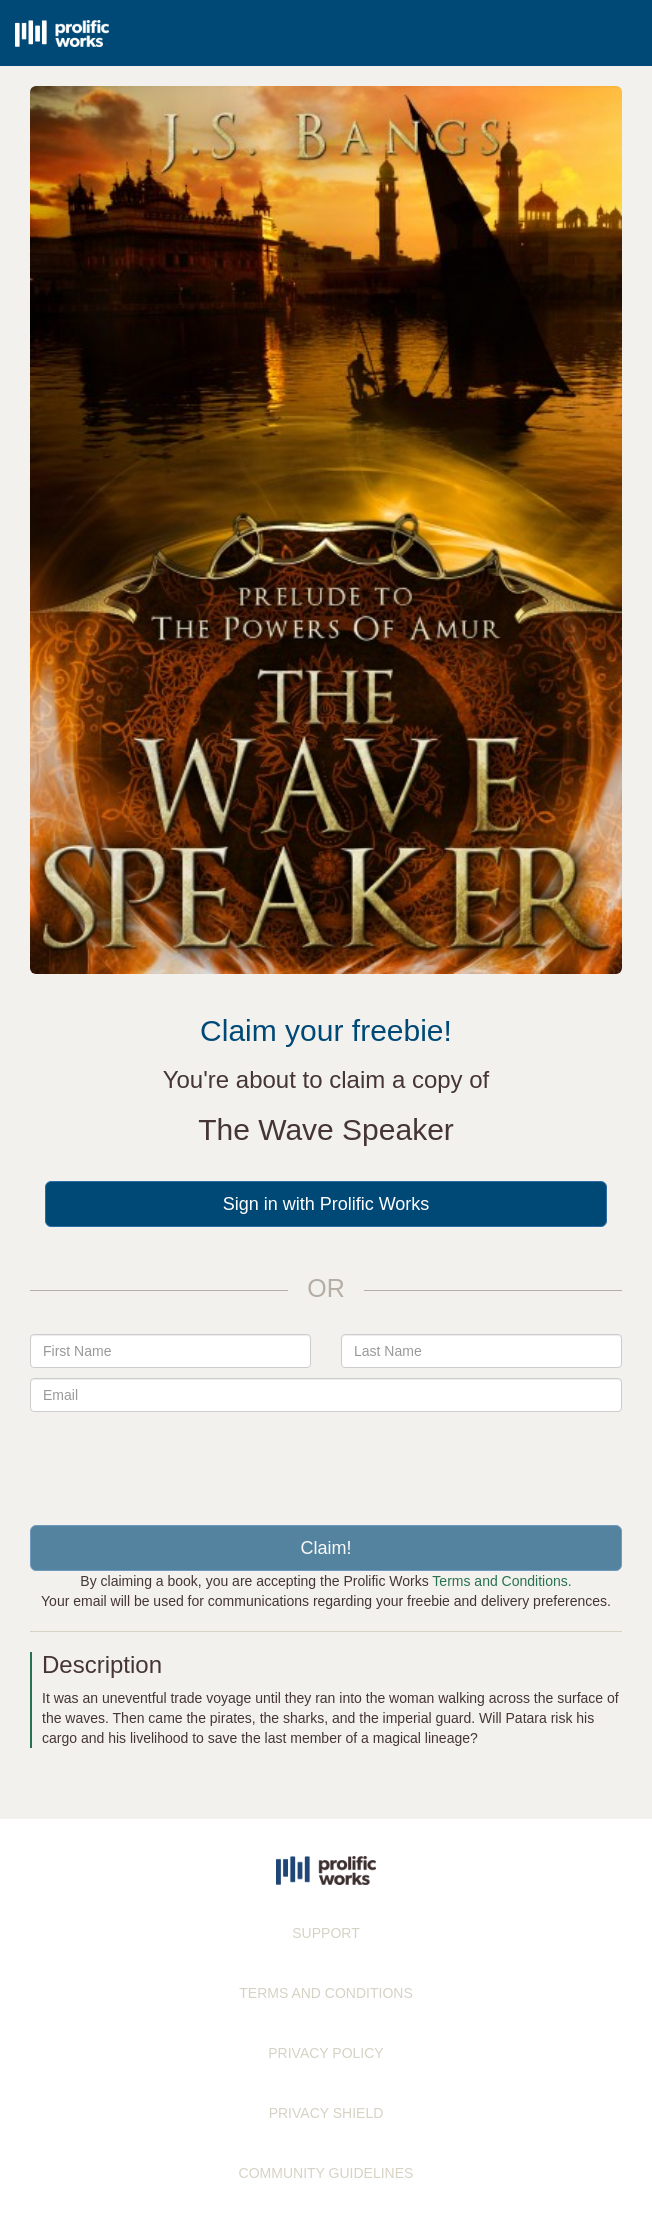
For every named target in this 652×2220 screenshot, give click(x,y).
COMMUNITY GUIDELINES (326, 2173)
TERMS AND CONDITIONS (325, 1993)
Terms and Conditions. (501, 1581)
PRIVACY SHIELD (326, 2113)
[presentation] (326, 1461)
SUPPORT (325, 1933)
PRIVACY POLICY (325, 2053)
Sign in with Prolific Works (326, 1204)
